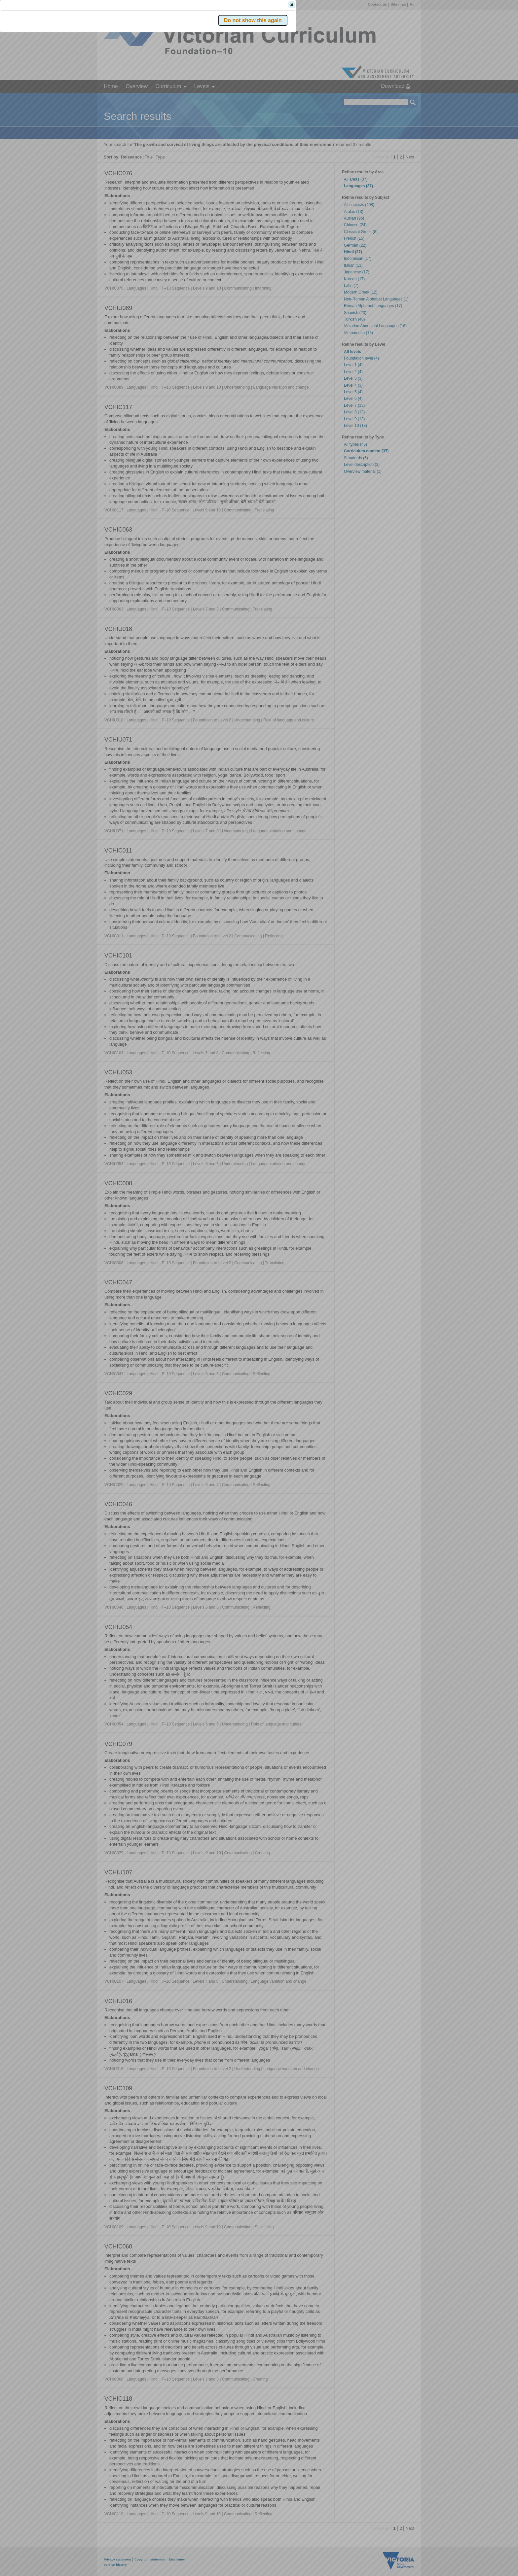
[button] (401, 98)
